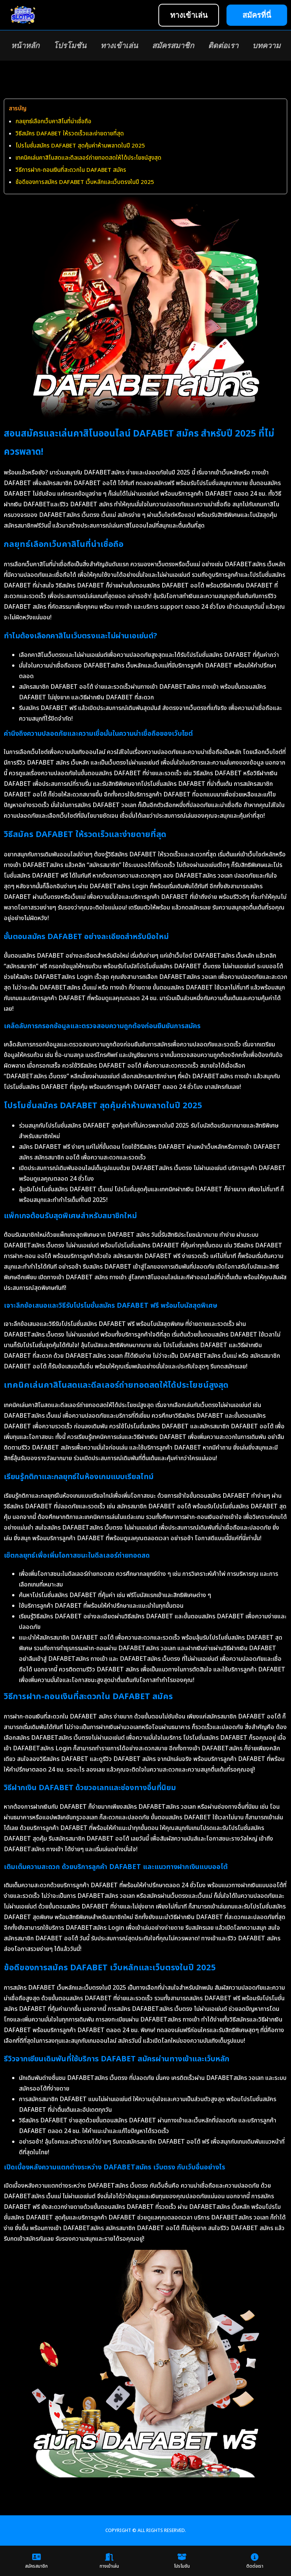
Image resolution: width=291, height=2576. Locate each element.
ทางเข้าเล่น (119, 45)
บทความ (266, 45)
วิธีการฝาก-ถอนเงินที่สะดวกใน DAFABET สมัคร (71, 170)
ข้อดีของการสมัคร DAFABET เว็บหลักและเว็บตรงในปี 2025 (85, 182)
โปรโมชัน (69, 45)
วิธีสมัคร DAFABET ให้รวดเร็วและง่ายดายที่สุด (70, 133)
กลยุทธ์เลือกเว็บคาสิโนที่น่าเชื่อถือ (53, 121)
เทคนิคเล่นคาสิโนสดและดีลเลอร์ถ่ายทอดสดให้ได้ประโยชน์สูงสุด (88, 158)
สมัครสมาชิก (173, 45)
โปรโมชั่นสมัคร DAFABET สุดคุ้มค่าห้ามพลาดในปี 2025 (80, 145)
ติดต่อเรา (223, 45)
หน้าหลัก (25, 45)
